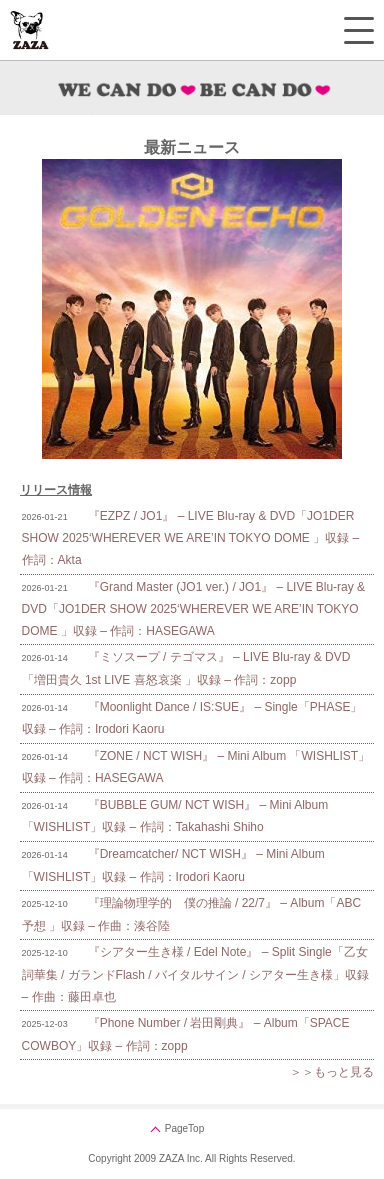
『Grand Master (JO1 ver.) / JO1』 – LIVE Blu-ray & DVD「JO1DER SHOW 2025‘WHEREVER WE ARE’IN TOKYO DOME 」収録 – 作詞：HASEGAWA (194, 609)
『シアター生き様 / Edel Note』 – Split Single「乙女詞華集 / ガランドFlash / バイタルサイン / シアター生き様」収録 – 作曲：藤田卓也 (195, 974)
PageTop (184, 1128)
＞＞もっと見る (332, 1072)
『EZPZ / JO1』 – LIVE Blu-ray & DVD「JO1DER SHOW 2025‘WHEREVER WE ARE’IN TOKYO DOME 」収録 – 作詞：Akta (191, 538)
